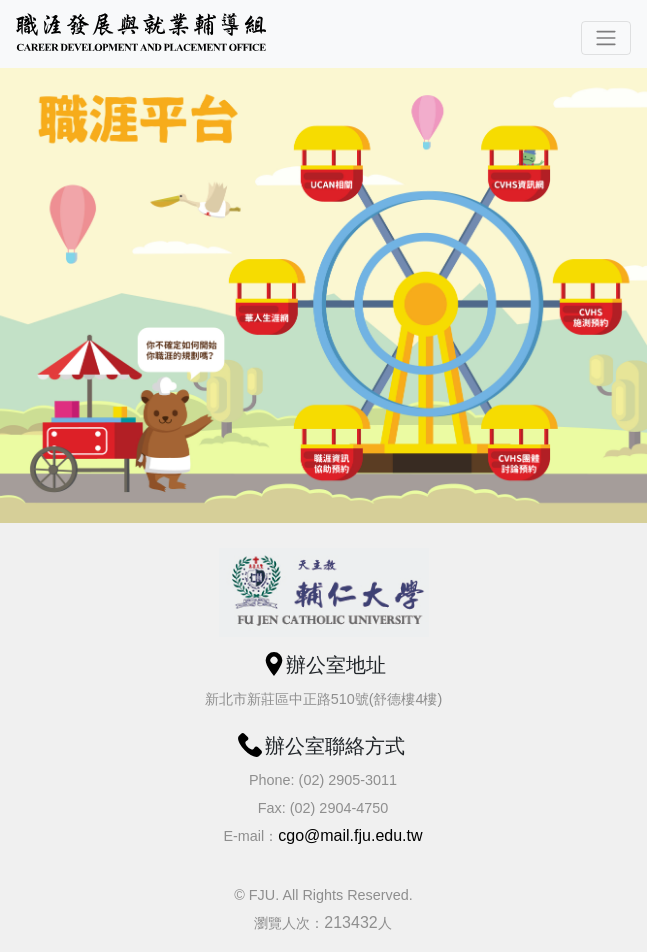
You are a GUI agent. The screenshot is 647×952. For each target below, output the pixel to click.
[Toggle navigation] (606, 38)
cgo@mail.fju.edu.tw (350, 835)
